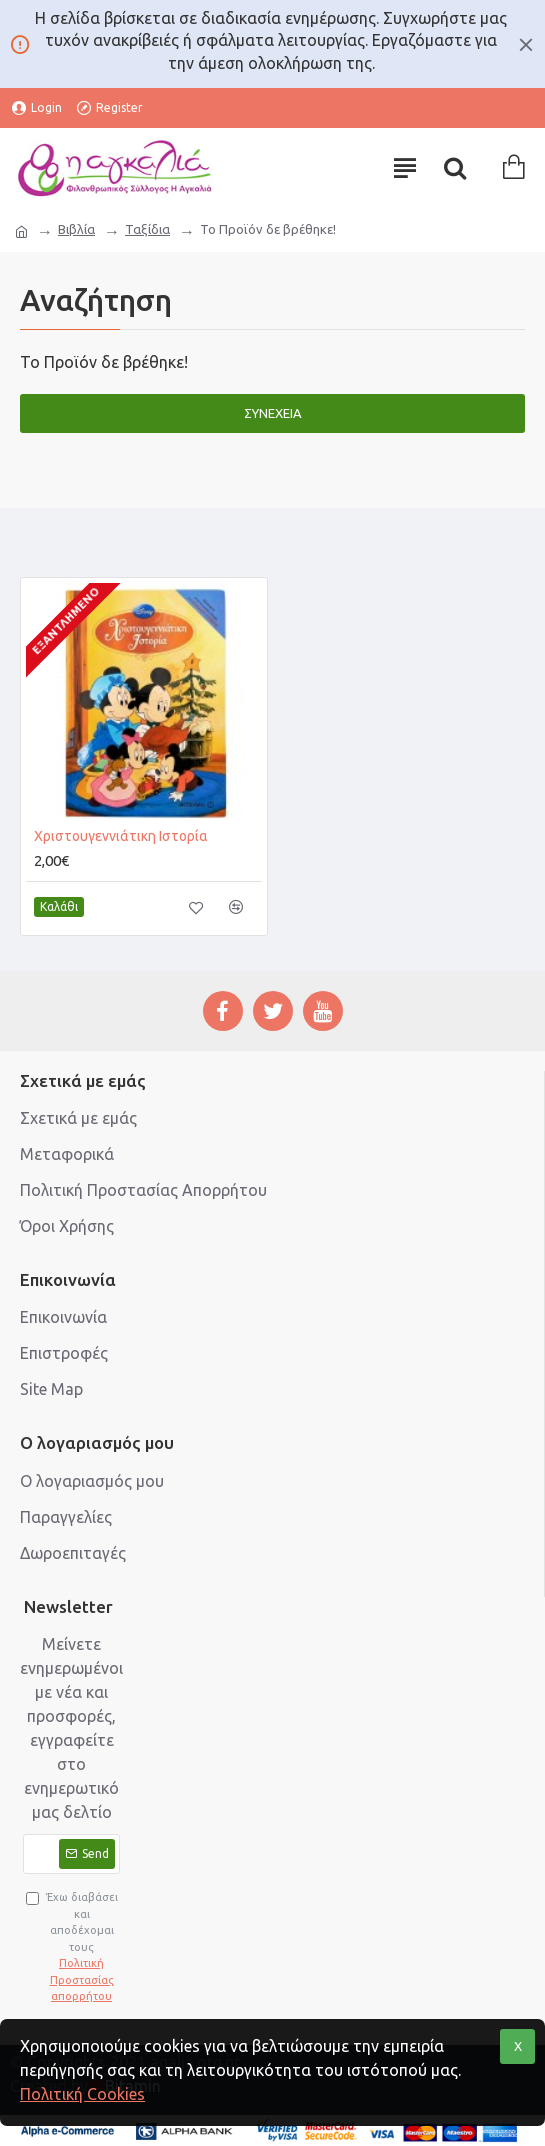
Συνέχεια (273, 413)
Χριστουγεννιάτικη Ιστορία (121, 836)
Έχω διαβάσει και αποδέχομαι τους (73, 1948)
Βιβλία (76, 229)
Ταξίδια (147, 229)
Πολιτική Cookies (82, 2094)
